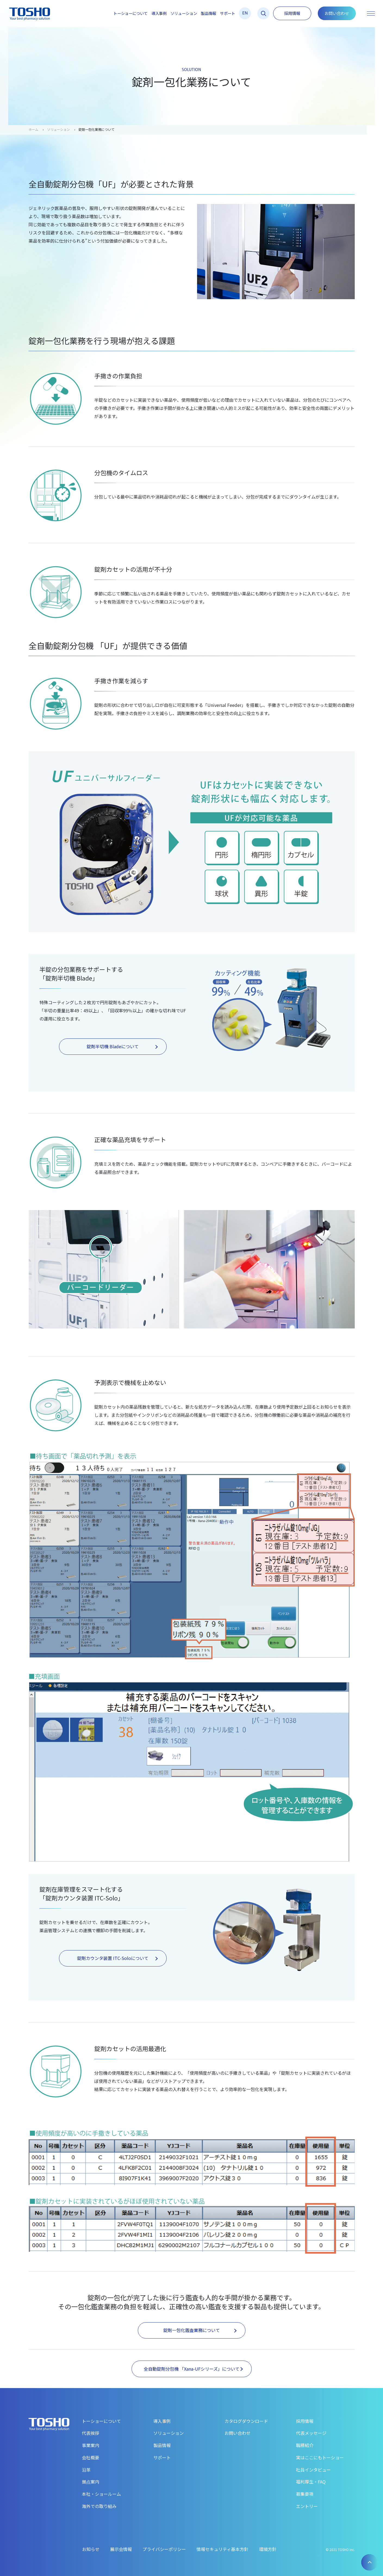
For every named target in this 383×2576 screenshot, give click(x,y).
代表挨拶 (90, 2433)
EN (245, 13)
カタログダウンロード (246, 2421)
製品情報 (208, 13)
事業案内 (90, 2445)
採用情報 (292, 13)
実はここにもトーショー (320, 2457)
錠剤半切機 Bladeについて (122, 1046)
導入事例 (159, 13)
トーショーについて (130, 13)
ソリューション (183, 13)
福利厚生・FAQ (311, 2481)
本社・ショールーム (101, 2494)
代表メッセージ (311, 2433)
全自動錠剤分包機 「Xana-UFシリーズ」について (193, 2368)
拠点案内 (90, 2481)
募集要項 (304, 2494)
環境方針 (267, 2549)
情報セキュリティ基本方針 (222, 2549)
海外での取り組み (99, 2506)
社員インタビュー (313, 2469)
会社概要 (90, 2457)
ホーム (33, 129)
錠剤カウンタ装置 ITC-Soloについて (117, 1958)
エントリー (307, 2506)
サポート (227, 13)
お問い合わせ (337, 13)
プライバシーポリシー (164, 2549)
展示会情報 (121, 2549)
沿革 (86, 2469)
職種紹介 (304, 2445)
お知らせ (90, 2549)
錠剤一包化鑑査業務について (199, 2330)
